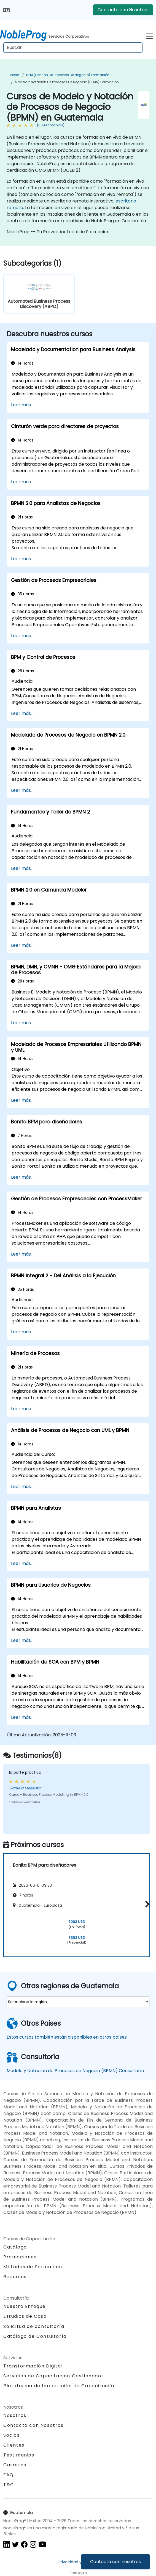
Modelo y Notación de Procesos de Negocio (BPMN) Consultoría (75, 2070)
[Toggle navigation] (149, 35)
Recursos (15, 2277)
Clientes (14, 2445)
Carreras (14, 2465)
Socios (11, 2435)
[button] (145, 1904)
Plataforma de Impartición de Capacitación (59, 2386)
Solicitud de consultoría (33, 2326)
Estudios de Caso (25, 2316)
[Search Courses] (72, 47)
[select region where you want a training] (78, 2002)
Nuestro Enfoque (24, 2306)
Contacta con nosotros (115, 2561)
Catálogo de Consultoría (35, 2336)
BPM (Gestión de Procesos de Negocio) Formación (67, 75)
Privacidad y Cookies (78, 2562)
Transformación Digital (33, 2366)
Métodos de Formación (32, 2267)
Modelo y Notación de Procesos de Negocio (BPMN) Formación (67, 82)
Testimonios (18, 2455)
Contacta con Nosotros (123, 10)
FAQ (8, 2475)
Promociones (20, 2257)
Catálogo (15, 2247)
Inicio (14, 75)
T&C (8, 2484)
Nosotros (14, 2415)
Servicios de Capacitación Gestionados (53, 2376)
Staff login (78, 2573)
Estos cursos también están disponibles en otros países (67, 2037)
